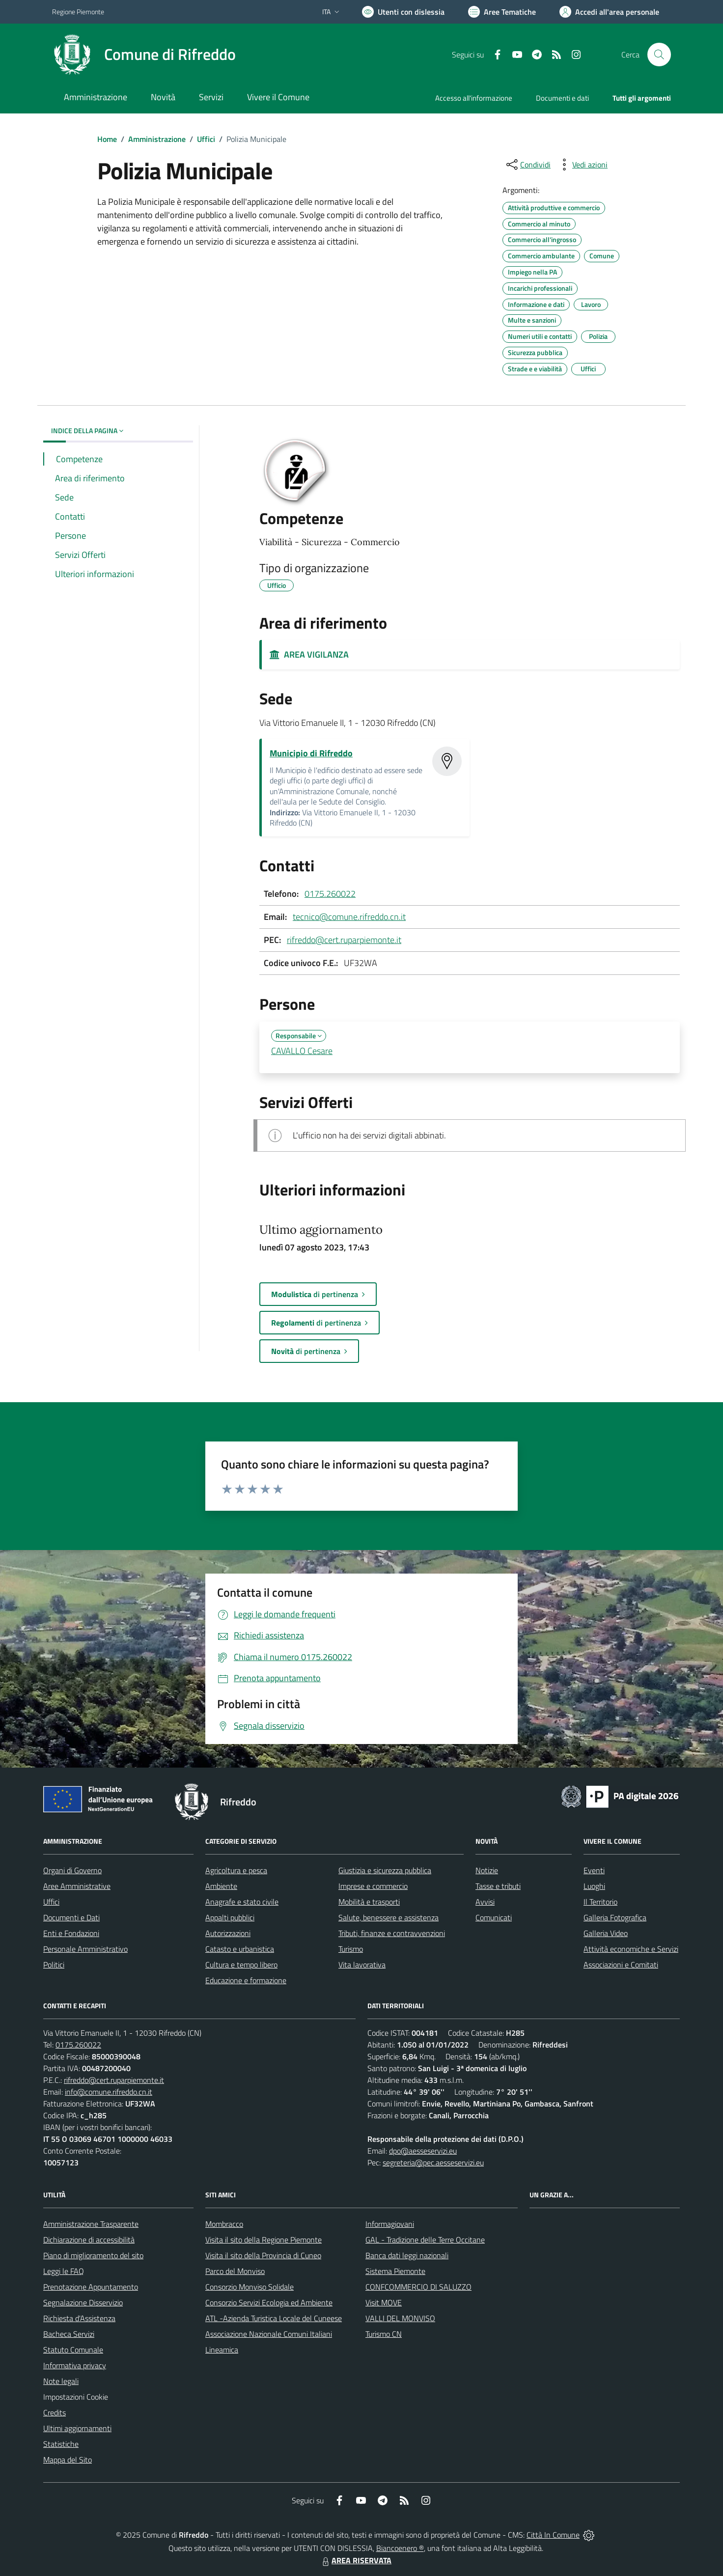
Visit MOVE (383, 2302)
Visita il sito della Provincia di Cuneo (263, 2255)
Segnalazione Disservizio (83, 2302)
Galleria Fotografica (615, 1917)
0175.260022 (330, 893)
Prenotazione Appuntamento (90, 2287)
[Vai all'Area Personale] (609, 12)
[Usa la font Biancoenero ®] (403, 12)
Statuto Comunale (73, 2349)
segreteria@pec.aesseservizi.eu (433, 2162)
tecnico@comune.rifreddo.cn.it (349, 916)
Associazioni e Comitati (621, 1964)
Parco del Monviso (235, 2271)
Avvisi (485, 1902)
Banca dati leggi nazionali (406, 2255)
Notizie (486, 1870)
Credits (54, 2412)
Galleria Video (606, 1933)
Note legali (61, 2381)
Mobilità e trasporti (369, 1902)
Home (107, 139)
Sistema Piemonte (395, 2271)
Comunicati (493, 1917)
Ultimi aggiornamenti (77, 2428)
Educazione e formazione (245, 1980)
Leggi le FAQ (63, 2271)
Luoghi (594, 1886)
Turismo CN (383, 2334)
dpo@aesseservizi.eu (423, 2151)
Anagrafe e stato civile (241, 1902)
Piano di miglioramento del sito (93, 2255)
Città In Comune (553, 2535)
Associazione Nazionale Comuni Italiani (268, 2334)
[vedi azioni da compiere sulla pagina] (582, 164)
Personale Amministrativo (85, 1949)
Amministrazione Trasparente (91, 2224)
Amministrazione (157, 139)
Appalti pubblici (229, 1917)
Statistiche (61, 2444)
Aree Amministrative (77, 1886)
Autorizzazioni (227, 1933)
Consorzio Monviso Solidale (249, 2287)
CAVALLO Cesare (302, 1050)
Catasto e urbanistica (239, 1949)
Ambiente (221, 1886)
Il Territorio (600, 1902)
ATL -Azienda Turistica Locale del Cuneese (273, 2318)
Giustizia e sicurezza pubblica (384, 1870)
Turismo (350, 1949)
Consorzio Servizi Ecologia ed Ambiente (269, 2302)
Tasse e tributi (498, 1886)
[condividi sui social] (527, 164)
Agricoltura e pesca (236, 1870)
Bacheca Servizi (68, 2334)
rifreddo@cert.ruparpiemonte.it (344, 939)
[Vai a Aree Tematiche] (502, 12)
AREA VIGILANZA (309, 654)
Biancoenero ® (400, 2548)
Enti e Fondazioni (71, 1933)
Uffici (206, 139)
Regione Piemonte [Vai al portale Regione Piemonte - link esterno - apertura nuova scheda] (78, 11)
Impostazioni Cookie (75, 2397)
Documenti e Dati (71, 1917)
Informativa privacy (74, 2365)
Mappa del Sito (67, 2459)
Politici (53, 1964)
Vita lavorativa (362, 1964)
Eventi (594, 1870)
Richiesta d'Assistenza (79, 2318)
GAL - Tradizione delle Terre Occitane (425, 2239)
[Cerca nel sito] (659, 54)
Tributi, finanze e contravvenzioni (391, 1933)
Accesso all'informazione (473, 98)
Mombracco (224, 2224)
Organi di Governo (72, 1870)
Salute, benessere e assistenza (388, 1917)
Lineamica (221, 2349)
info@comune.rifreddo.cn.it (108, 2092)
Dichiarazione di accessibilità (89, 2239)
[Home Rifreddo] (144, 54)
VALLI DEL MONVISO (400, 2318)
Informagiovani (389, 2224)
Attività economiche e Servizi (631, 1949)
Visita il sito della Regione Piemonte (263, 2239)
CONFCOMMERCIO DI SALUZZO (418, 2287)
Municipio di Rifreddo (311, 753)
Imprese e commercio (373, 1886)
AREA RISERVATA (355, 2560)
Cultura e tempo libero (241, 1964)
